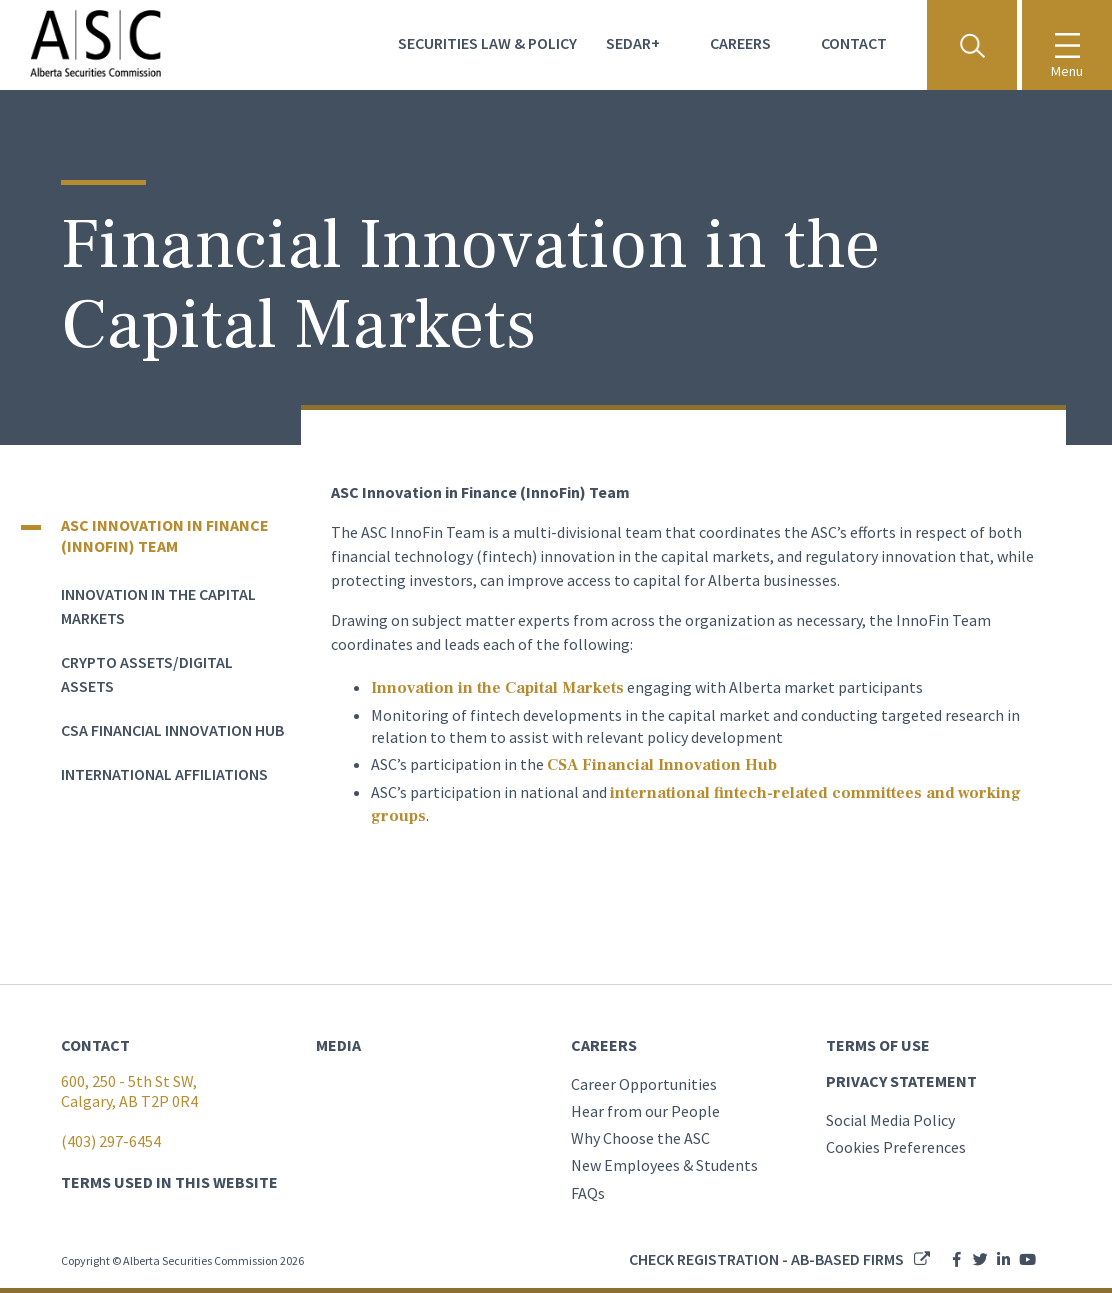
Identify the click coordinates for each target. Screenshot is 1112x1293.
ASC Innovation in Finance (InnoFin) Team (165, 535)
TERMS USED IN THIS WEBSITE (169, 1182)
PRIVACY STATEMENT (901, 1081)
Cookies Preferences (896, 1147)
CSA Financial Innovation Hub (172, 730)
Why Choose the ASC (640, 1138)
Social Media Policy (890, 1120)
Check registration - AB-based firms (766, 1259)
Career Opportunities (644, 1084)
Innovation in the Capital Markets (497, 688)
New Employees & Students (664, 1165)
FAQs (588, 1193)
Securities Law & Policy (487, 43)
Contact (854, 43)
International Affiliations (164, 774)
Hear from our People (645, 1111)
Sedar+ (633, 43)
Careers (740, 43)
